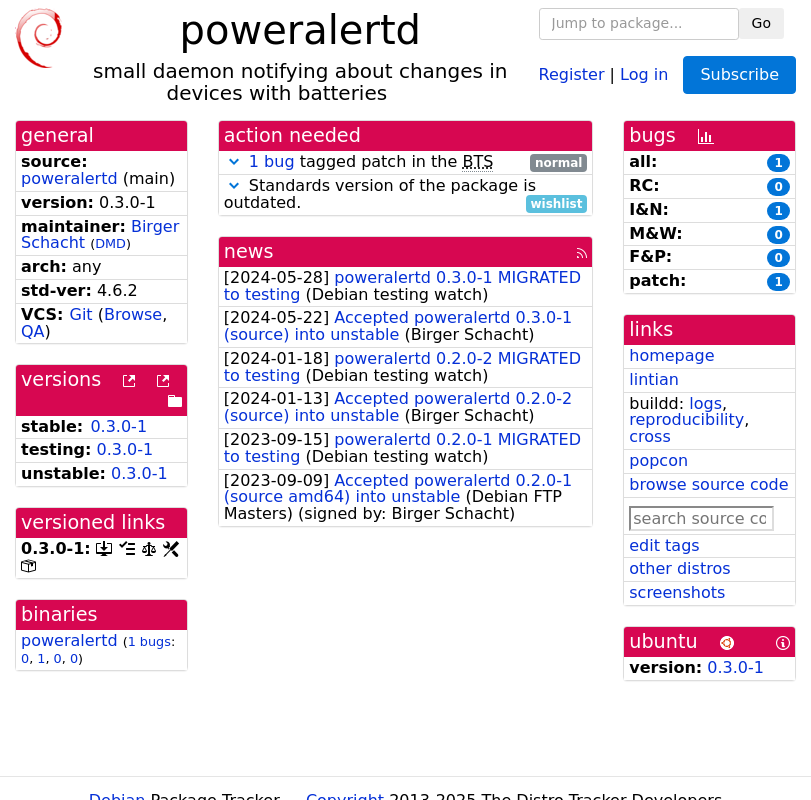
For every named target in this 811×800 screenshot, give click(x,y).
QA (33, 331)
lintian (654, 379)
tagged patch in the (406, 162)
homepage (671, 355)
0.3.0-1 (118, 426)
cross (649, 436)
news (249, 251)
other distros (679, 568)
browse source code (708, 484)
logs (705, 403)
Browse (133, 314)
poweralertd (69, 178)
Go (761, 23)
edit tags (664, 545)
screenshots (677, 592)
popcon (658, 460)
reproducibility (686, 419)
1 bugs (149, 641)
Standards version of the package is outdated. (406, 195)
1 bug (272, 161)
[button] (234, 161)
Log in (644, 73)
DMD (110, 243)
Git (80, 314)
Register (572, 73)
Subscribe (739, 74)
